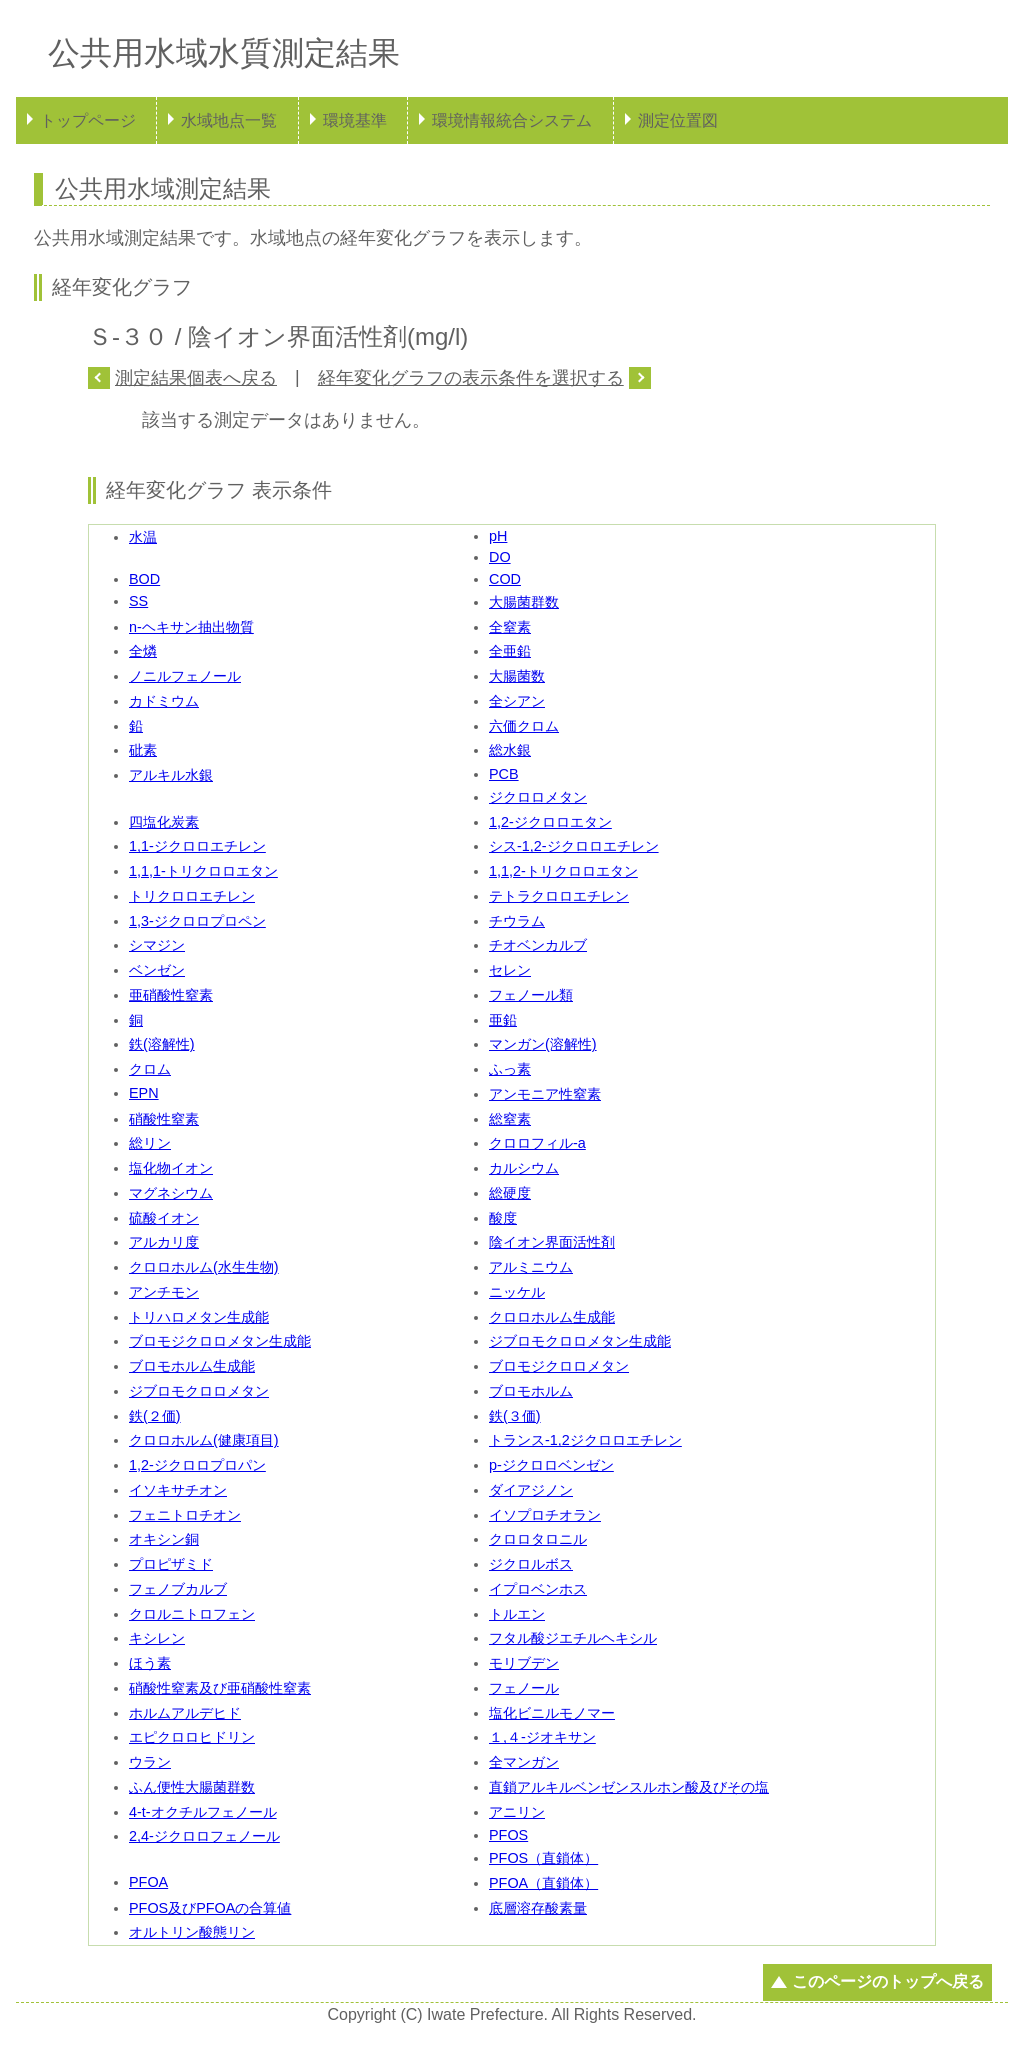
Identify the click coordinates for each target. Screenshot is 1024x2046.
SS (138, 601)
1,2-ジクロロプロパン (197, 1465)
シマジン (157, 945)
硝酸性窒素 (164, 1119)
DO (500, 557)
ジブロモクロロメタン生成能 (580, 1341)
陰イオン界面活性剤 (552, 1242)
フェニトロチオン (185, 1515)
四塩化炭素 (164, 822)
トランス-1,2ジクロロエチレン (585, 1440)
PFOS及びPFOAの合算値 (210, 1908)
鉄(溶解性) (162, 1044)
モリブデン (524, 1663)
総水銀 (510, 750)
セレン (510, 970)
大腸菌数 (517, 676)
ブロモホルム (531, 1391)
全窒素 (510, 627)
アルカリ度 (164, 1242)
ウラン (150, 1762)
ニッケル (517, 1292)
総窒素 (510, 1119)
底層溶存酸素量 (538, 1908)
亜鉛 (503, 1020)
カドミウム (164, 701)
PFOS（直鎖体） (543, 1858)
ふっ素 (510, 1069)
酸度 (503, 1218)
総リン (150, 1143)
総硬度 (510, 1193)
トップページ (88, 120)
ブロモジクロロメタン (559, 1366)
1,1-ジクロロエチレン (197, 846)
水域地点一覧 (229, 120)
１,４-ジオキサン (542, 1737)
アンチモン (164, 1292)
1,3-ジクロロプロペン (197, 921)
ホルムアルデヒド (185, 1713)
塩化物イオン (171, 1168)
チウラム (517, 921)
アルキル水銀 (171, 775)
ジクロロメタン (538, 797)
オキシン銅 (164, 1539)
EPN (144, 1093)
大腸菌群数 (524, 602)
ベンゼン (157, 970)
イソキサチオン (178, 1490)
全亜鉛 (510, 651)
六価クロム (524, 726)
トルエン (517, 1614)
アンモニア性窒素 (545, 1094)
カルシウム (524, 1168)
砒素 (143, 750)
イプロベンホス (538, 1589)
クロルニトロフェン (192, 1614)
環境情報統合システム (512, 120)
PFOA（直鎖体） (543, 1883)
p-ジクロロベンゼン (551, 1465)
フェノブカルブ (178, 1589)
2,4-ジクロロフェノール (204, 1836)
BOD (144, 579)
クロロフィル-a (537, 1143)
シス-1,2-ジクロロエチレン (574, 846)
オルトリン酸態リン (192, 1932)
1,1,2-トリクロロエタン (563, 871)
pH (498, 536)
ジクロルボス (531, 1564)
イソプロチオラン (545, 1515)
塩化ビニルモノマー (552, 1713)
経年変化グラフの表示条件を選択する (471, 378)
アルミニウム (531, 1267)
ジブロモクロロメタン (199, 1391)
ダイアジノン (531, 1490)
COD (505, 579)
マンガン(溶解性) (543, 1044)
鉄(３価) (515, 1416)
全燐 (143, 651)
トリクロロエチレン (192, 896)
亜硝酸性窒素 (171, 995)
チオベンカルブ (538, 945)
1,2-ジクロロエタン (550, 822)
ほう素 (150, 1663)
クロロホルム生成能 (552, 1317)
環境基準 (355, 120)
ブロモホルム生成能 (192, 1366)
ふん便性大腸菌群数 (192, 1787)
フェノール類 (531, 995)
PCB (504, 774)
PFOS (508, 1835)
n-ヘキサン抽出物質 (191, 627)
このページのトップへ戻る (888, 1981)
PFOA (148, 1882)
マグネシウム (171, 1193)
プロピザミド (171, 1564)
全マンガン (524, 1762)
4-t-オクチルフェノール (203, 1812)
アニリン (517, 1812)
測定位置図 (678, 120)
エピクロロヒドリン (192, 1737)
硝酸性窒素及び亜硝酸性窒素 (220, 1688)
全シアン (517, 701)
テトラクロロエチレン (559, 896)
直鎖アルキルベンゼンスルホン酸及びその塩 (629, 1787)
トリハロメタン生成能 (199, 1317)
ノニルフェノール (185, 676)
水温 (143, 537)
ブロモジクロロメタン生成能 (220, 1341)
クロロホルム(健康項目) (204, 1440)
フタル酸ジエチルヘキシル (573, 1638)
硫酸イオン (164, 1218)
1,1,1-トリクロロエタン (203, 871)
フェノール (524, 1688)
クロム (150, 1069)
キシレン (157, 1638)
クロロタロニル (538, 1539)
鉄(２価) (155, 1416)
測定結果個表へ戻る (196, 378)
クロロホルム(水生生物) (204, 1267)
